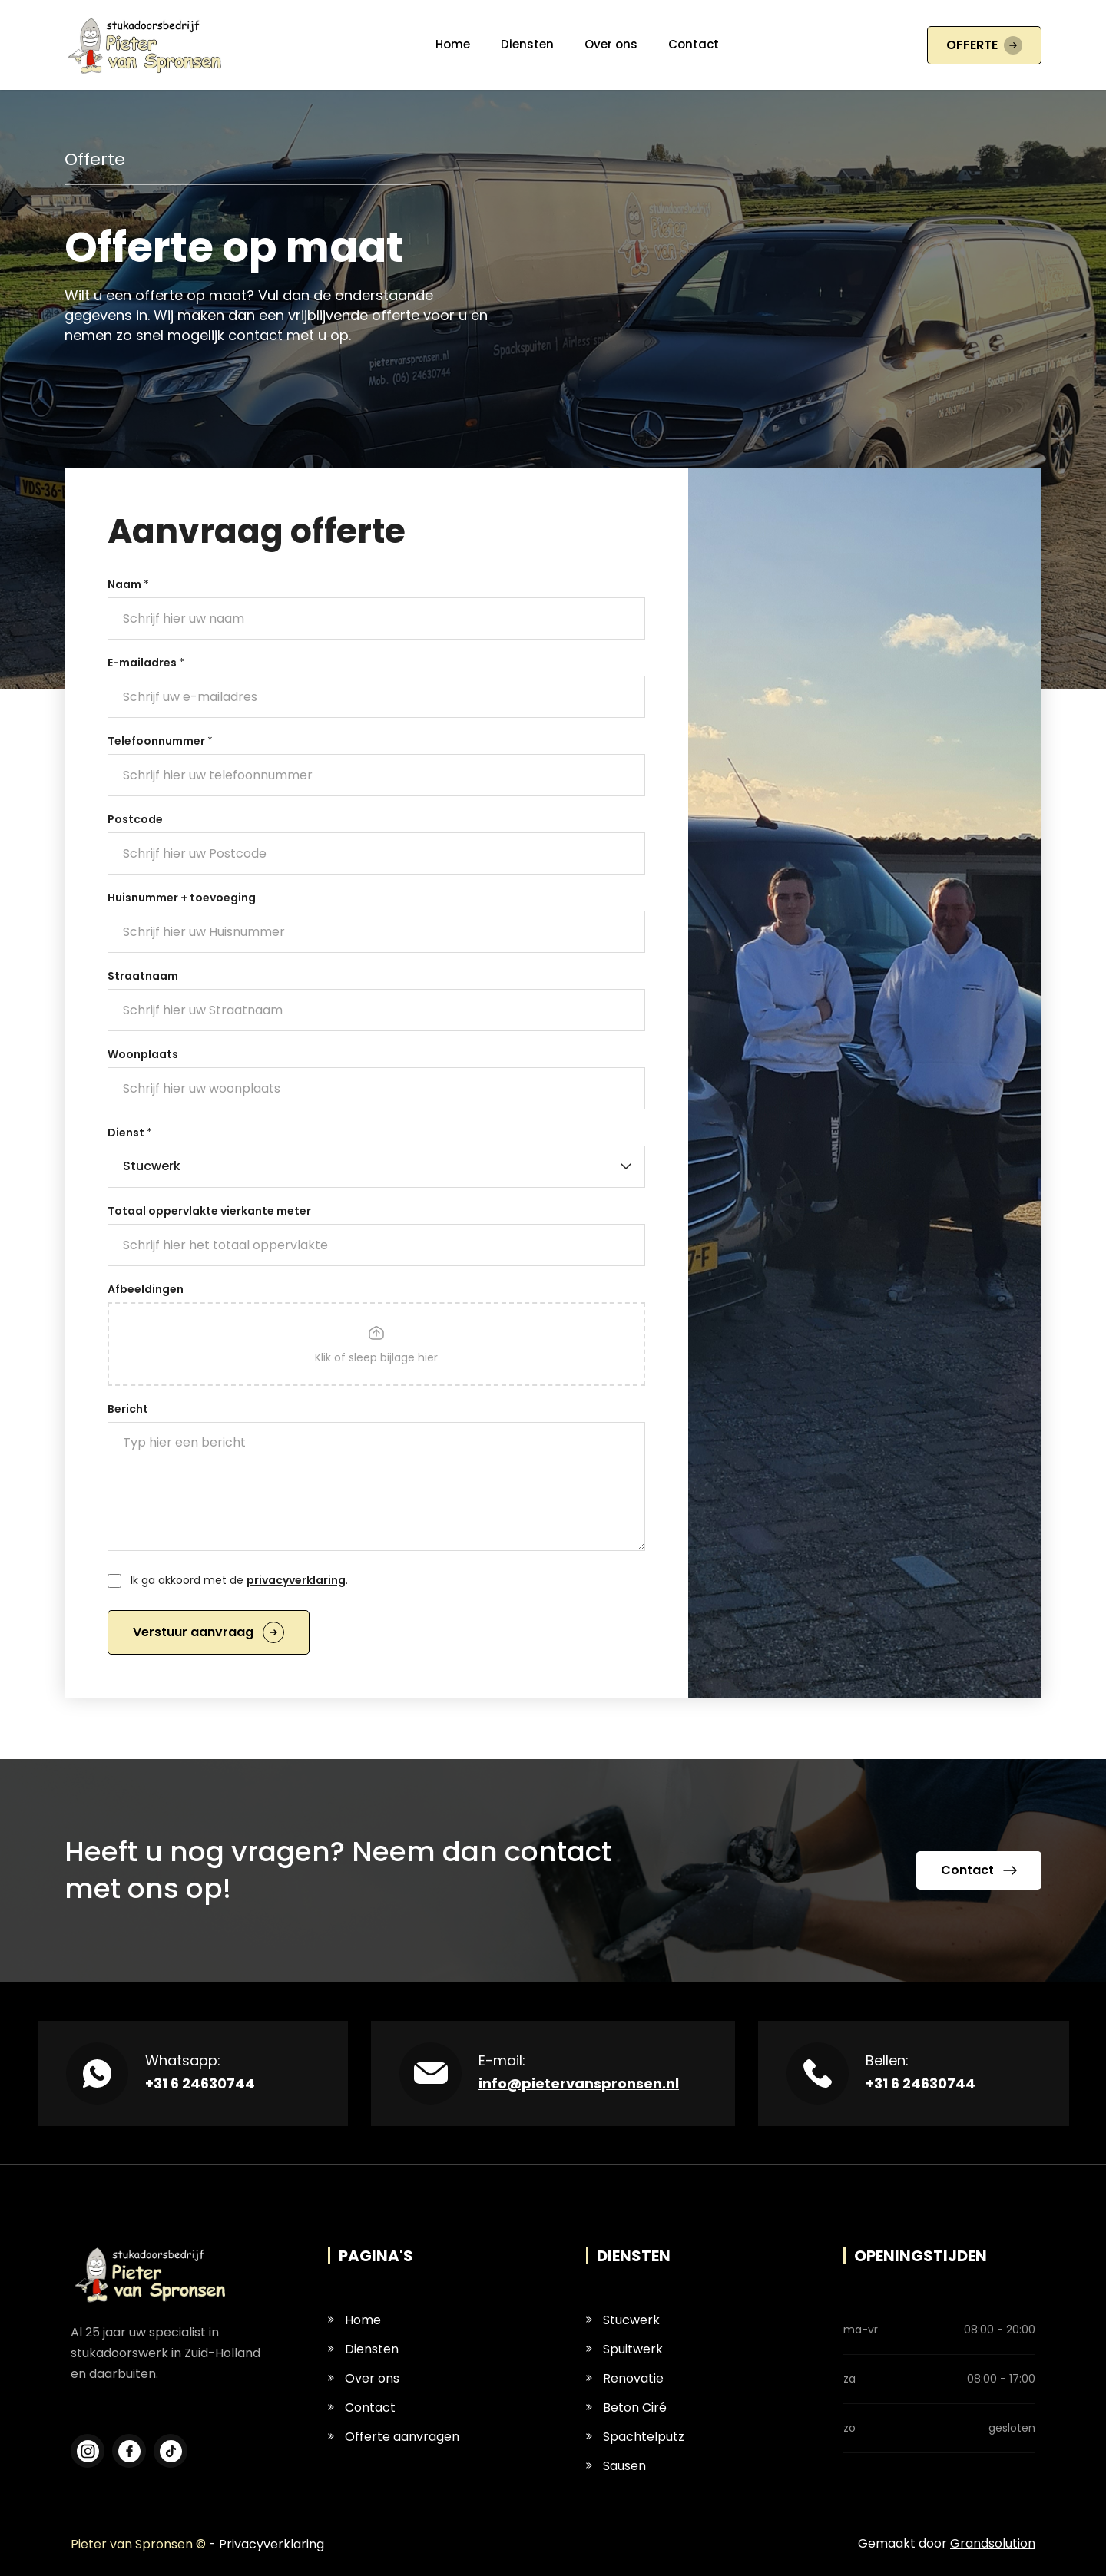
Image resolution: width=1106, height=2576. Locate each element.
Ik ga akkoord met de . (239, 1580)
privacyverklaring (296, 1580)
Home (452, 44)
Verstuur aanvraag (208, 1632)
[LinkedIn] (170, 2451)
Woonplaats (143, 1054)
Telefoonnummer (160, 741)
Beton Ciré (626, 2407)
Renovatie (625, 2378)
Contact (693, 44)
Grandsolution (992, 2543)
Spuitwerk (624, 2349)
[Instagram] (129, 2451)
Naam (128, 584)
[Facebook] (87, 2451)
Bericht (128, 1409)
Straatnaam (143, 976)
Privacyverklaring (271, 2544)
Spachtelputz (635, 2436)
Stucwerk (623, 2320)
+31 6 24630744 (200, 2083)
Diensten (527, 44)
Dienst (130, 1132)
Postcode (135, 819)
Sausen (616, 2466)
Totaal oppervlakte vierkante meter (209, 1211)
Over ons (610, 44)
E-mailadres (146, 662)
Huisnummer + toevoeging (182, 897)
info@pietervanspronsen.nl (578, 2083)
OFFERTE (984, 45)
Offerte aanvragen (393, 2436)
